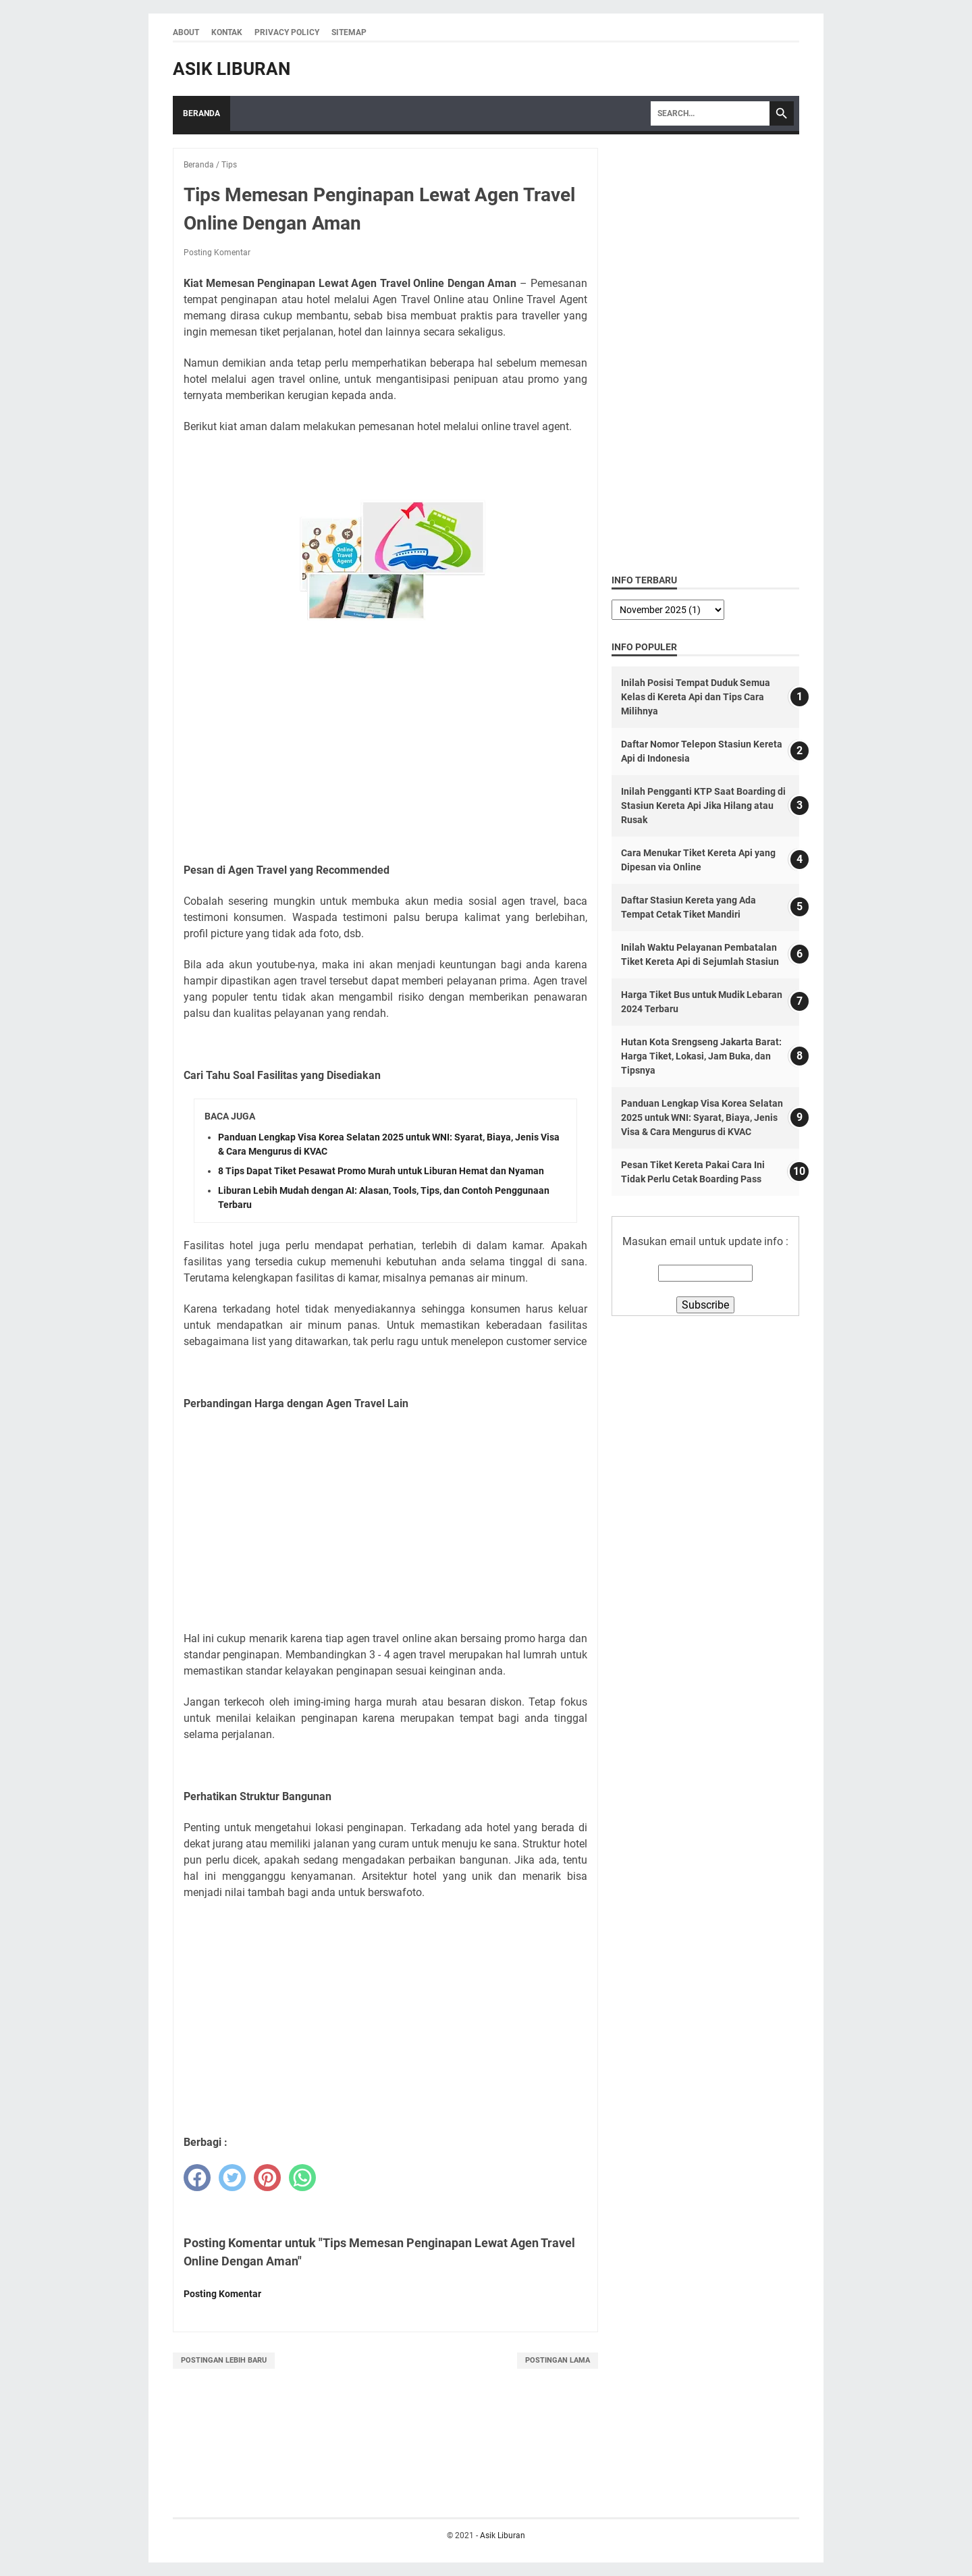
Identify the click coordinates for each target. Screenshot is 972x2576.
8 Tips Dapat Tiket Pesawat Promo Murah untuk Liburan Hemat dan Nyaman (381, 1170)
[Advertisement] (385, 752)
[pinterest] (267, 2177)
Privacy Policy (286, 32)
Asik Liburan (231, 69)
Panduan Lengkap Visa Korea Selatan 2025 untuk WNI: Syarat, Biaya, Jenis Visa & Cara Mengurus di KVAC (702, 1117)
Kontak (226, 32)
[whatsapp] (302, 2177)
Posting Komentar (217, 252)
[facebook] (197, 2177)
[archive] (668, 610)
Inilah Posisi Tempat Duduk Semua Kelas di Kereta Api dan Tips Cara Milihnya (695, 696)
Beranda (201, 113)
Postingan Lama (557, 2360)
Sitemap (349, 32)
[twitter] (232, 2177)
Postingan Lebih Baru (224, 2360)
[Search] (710, 113)
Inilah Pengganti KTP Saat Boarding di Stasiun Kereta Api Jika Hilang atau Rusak (703, 805)
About (186, 32)
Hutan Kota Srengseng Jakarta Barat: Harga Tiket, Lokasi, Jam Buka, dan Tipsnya (701, 1056)
